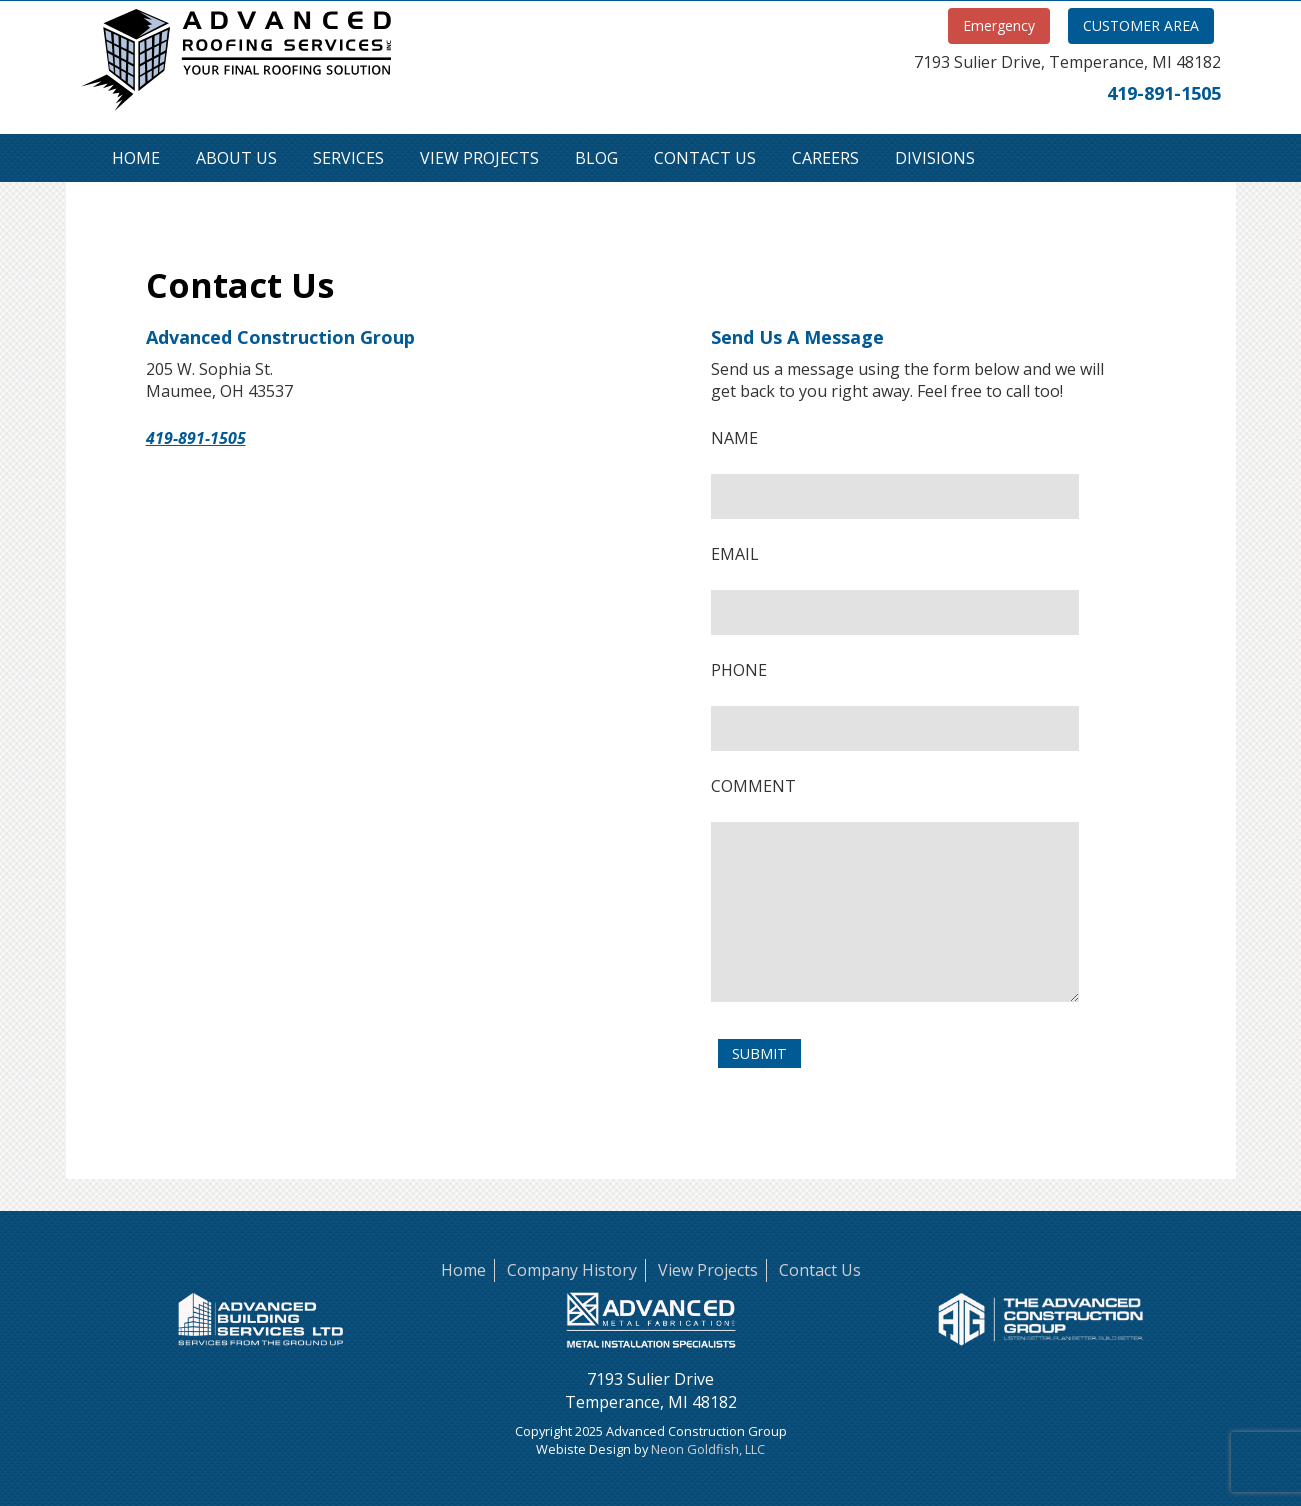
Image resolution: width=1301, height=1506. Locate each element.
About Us (236, 158)
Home (136, 158)
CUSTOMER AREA (1141, 25)
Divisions (935, 158)
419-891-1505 (1164, 93)
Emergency (999, 25)
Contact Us (705, 158)
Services (348, 158)
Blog (596, 158)
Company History (572, 1270)
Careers (825, 158)
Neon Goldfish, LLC (708, 1449)
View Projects (479, 158)
